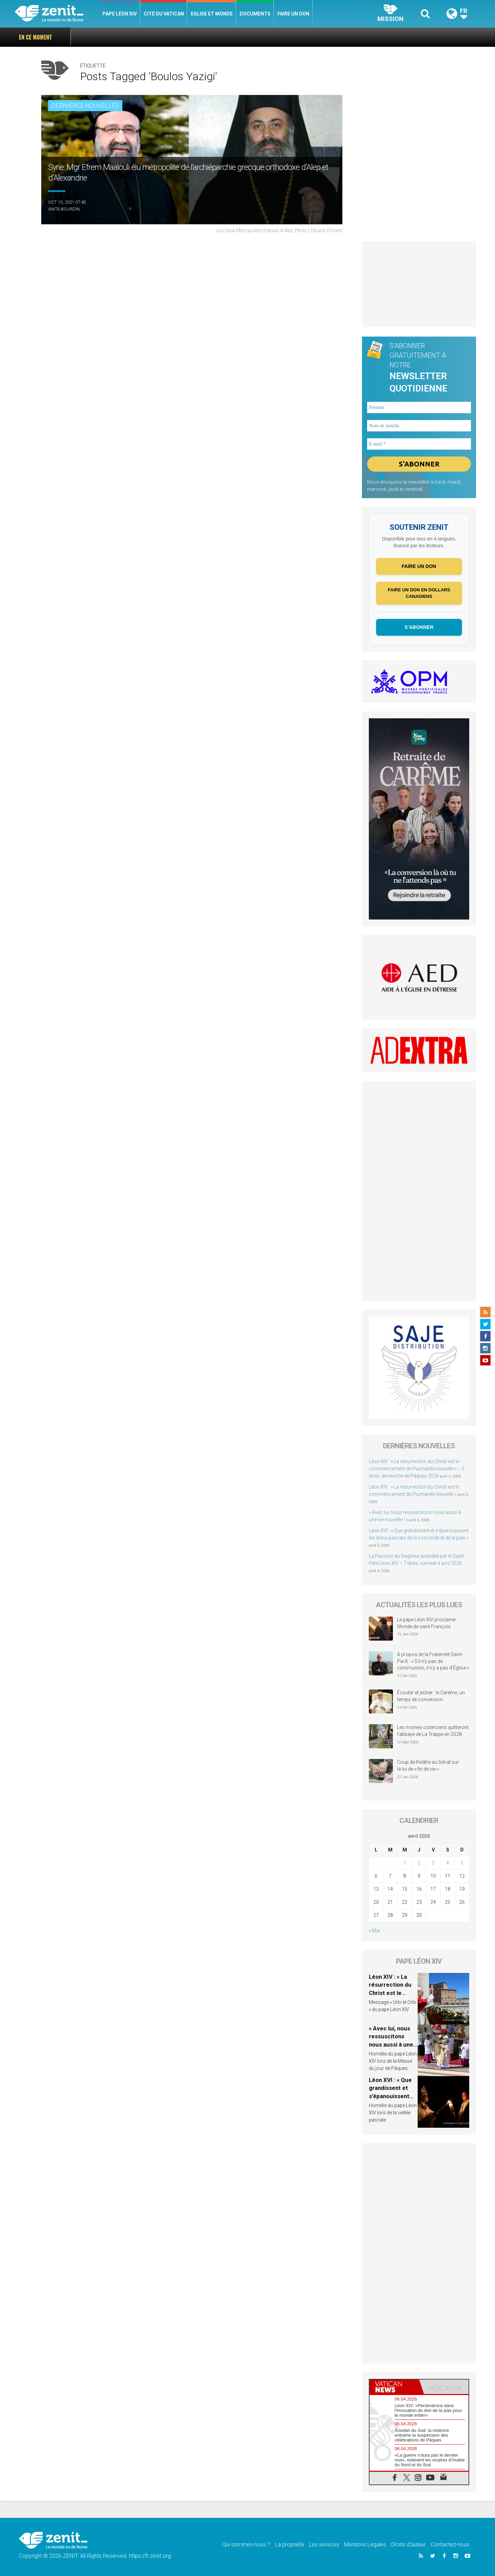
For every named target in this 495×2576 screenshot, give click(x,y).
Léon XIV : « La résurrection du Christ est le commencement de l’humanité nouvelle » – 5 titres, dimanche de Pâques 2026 (416, 1469)
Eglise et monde (212, 14)
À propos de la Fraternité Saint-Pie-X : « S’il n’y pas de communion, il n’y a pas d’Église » (433, 1661)
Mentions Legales (365, 2544)
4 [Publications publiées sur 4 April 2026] (447, 1863)
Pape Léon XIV (119, 14)
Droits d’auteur (408, 2544)
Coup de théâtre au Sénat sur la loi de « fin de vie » (428, 1765)
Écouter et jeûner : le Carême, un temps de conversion (431, 1696)
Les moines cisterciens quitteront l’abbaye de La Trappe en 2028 (433, 1731)
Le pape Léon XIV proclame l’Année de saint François (426, 1623)
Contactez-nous (450, 2544)
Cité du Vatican (164, 14)
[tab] (394, 2387)
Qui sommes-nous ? (246, 2544)
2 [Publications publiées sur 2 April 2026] (419, 1863)
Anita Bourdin (64, 209)
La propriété (289, 2544)
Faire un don (293, 14)
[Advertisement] (419, 284)
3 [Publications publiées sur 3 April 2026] (433, 1863)
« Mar (375, 1930)
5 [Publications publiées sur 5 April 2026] (462, 1863)
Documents (255, 14)
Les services (324, 2544)
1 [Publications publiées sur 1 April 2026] (404, 1863)
